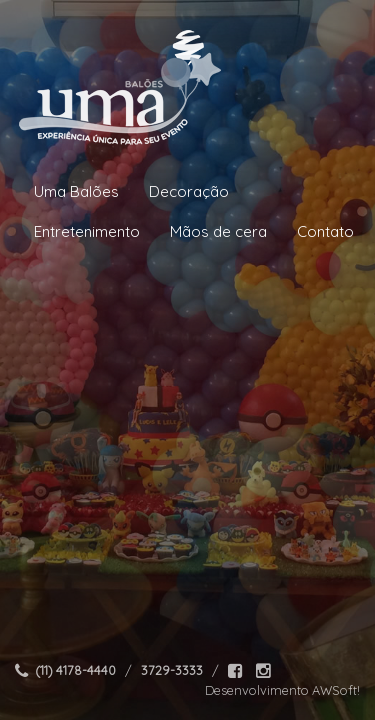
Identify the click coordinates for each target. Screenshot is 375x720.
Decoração (189, 191)
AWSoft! (336, 690)
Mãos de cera (218, 231)
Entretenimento (87, 231)
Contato (325, 231)
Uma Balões (76, 191)
